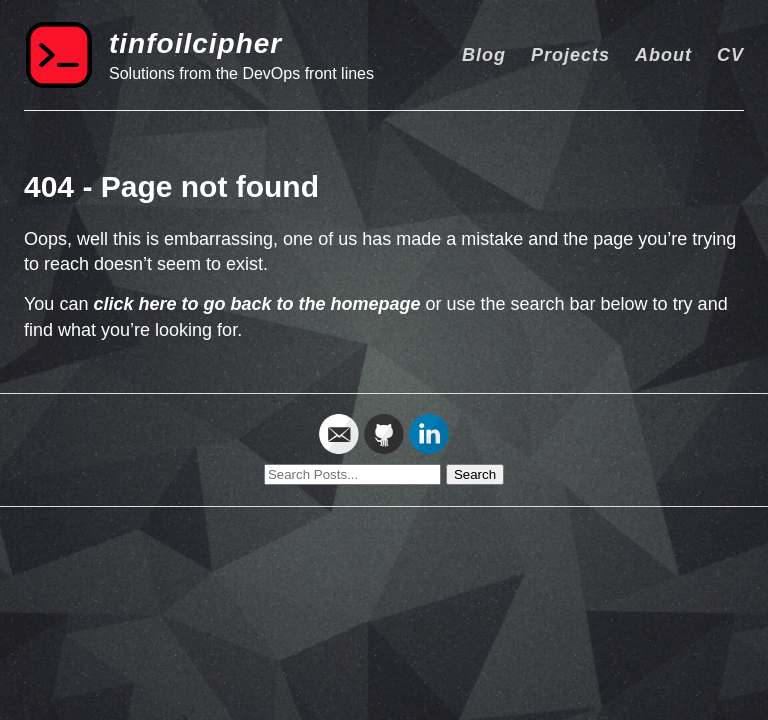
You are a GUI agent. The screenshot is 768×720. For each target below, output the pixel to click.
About (663, 55)
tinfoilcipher (195, 43)
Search (475, 474)
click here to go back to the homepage (256, 304)
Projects (570, 55)
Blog (484, 55)
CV (730, 55)
